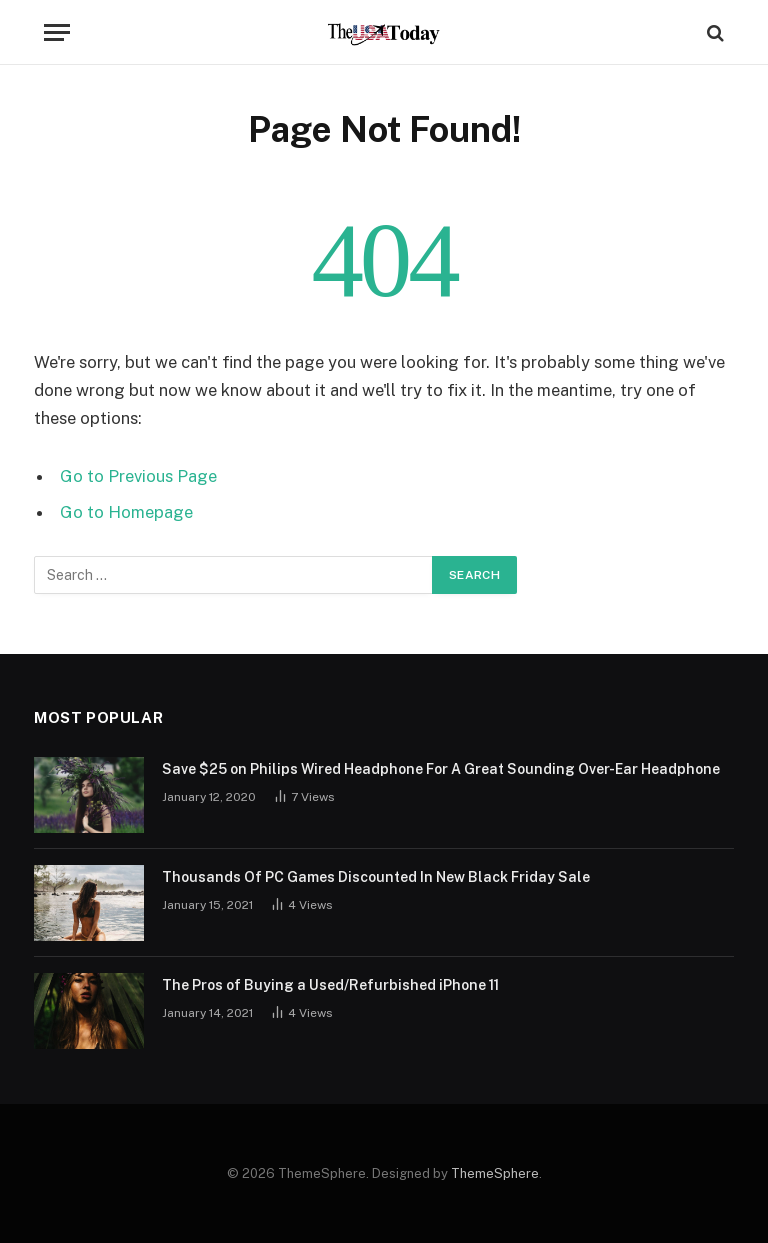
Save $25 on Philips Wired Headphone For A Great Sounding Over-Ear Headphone (441, 769)
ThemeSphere (495, 1173)
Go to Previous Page (138, 476)
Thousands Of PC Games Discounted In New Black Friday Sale (376, 877)
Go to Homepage (126, 512)
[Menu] (57, 32)
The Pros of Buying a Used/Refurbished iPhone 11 (330, 985)
